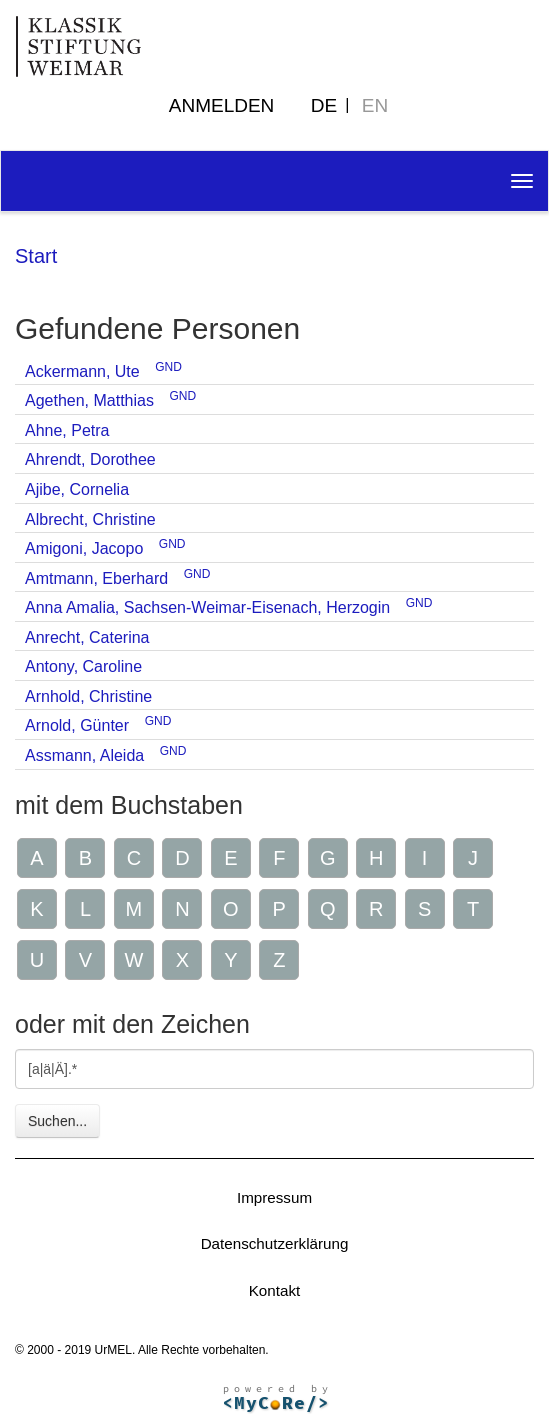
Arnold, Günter (77, 725)
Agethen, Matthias (89, 400)
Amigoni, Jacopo (84, 548)
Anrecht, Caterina (87, 637)
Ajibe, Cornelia (77, 489)
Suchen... (57, 1121)
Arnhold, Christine (88, 696)
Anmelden (222, 105)
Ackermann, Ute (82, 371)
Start (36, 256)
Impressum (274, 1197)
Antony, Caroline (83, 666)
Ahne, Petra (67, 430)
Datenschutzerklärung (275, 1243)
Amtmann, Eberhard (96, 578)
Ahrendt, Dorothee (90, 459)
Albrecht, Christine (90, 519)
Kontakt (275, 1290)
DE (324, 105)
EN (375, 105)
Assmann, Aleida (84, 755)
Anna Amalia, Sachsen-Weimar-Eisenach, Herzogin (207, 607)
